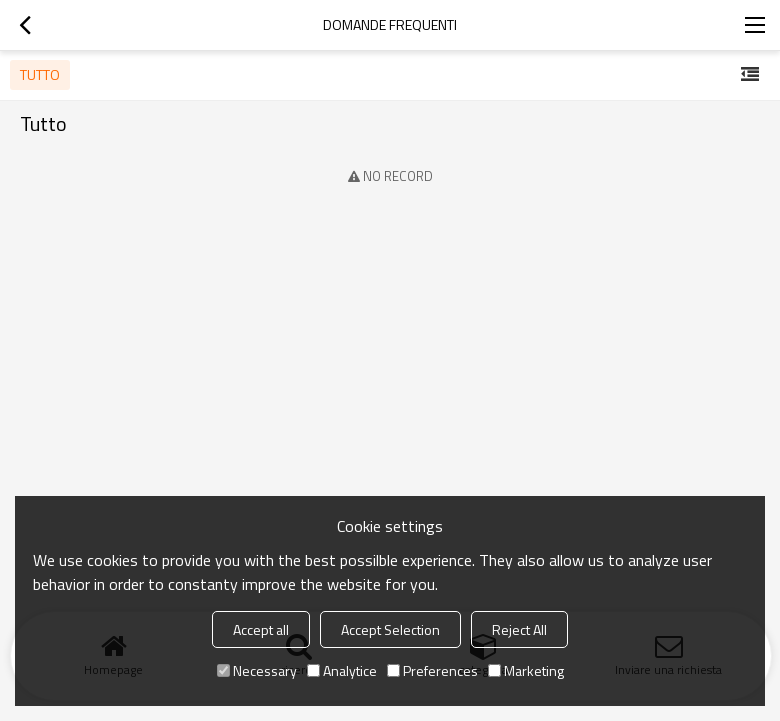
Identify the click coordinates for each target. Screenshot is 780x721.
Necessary (257, 670)
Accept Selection (390, 629)
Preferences (432, 670)
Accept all (261, 629)
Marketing (526, 670)
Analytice (342, 670)
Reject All (519, 629)
